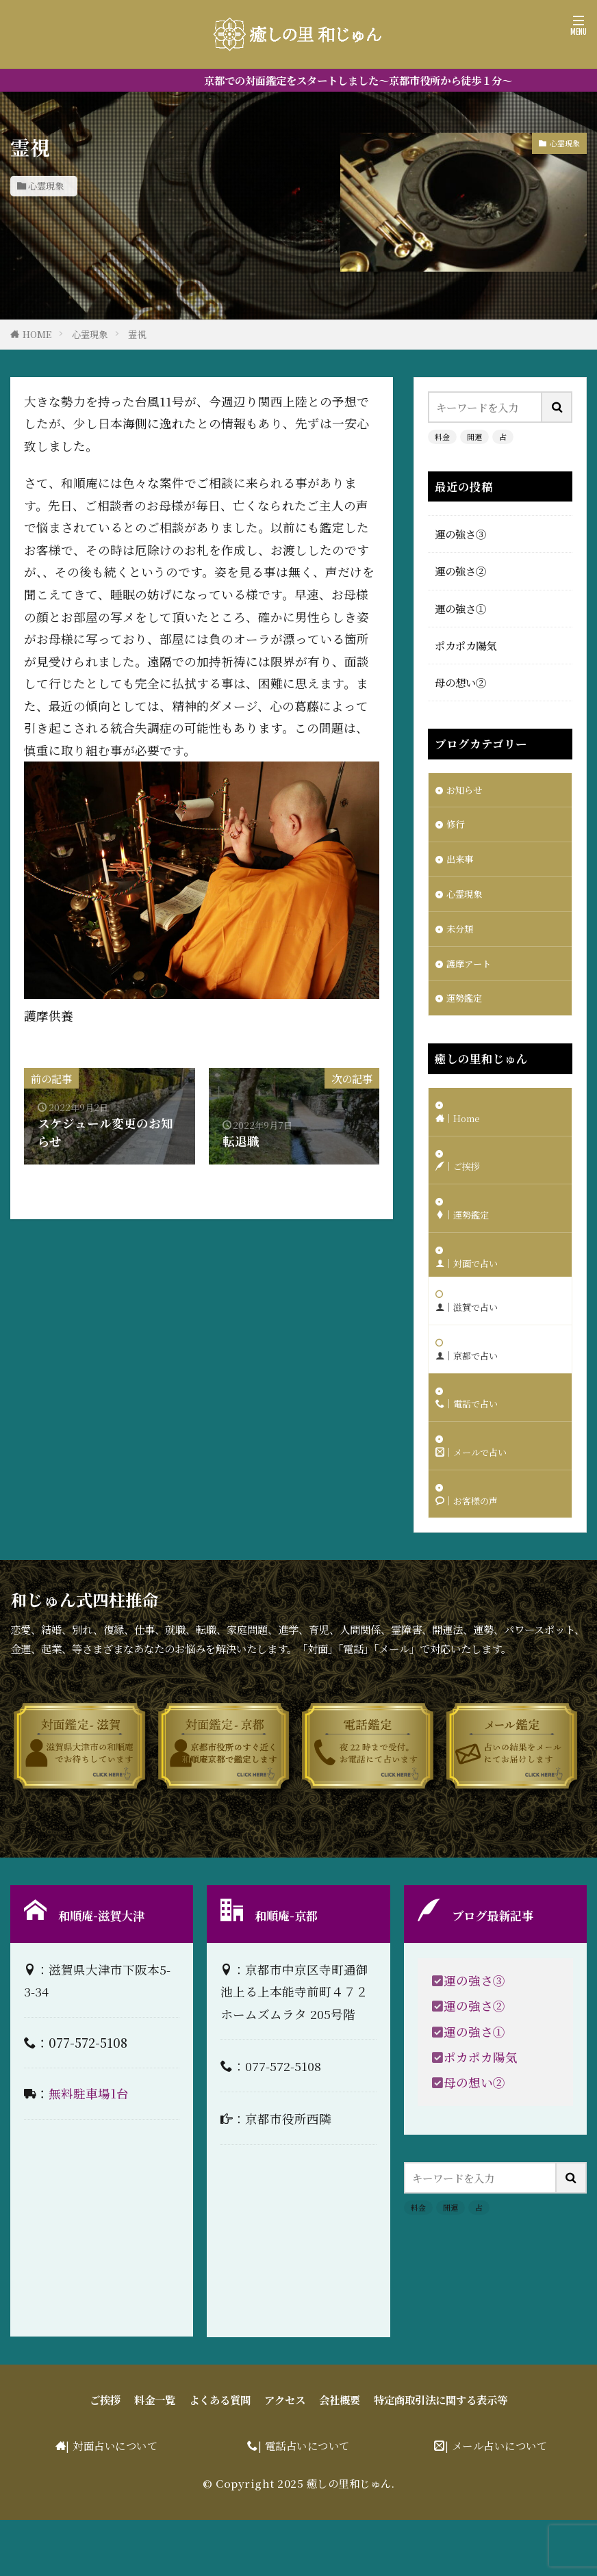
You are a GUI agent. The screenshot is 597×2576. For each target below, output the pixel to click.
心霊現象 (46, 185)
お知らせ (466, 790)
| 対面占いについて (111, 2502)
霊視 (137, 334)
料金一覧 (154, 2456)
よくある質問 (220, 2456)
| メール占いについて (496, 2502)
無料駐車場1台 (89, 2150)
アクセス (284, 2456)
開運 (474, 436)
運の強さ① (460, 608)
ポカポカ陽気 (465, 645)
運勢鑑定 (466, 1012)
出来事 (461, 864)
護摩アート (472, 975)
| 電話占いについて (304, 2502)
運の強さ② (460, 570)
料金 (442, 436)
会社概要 (339, 2456)
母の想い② (460, 682)
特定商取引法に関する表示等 (440, 2456)
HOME (37, 334)
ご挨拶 (105, 2456)
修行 (456, 827)
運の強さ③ (460, 533)
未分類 (461, 938)
